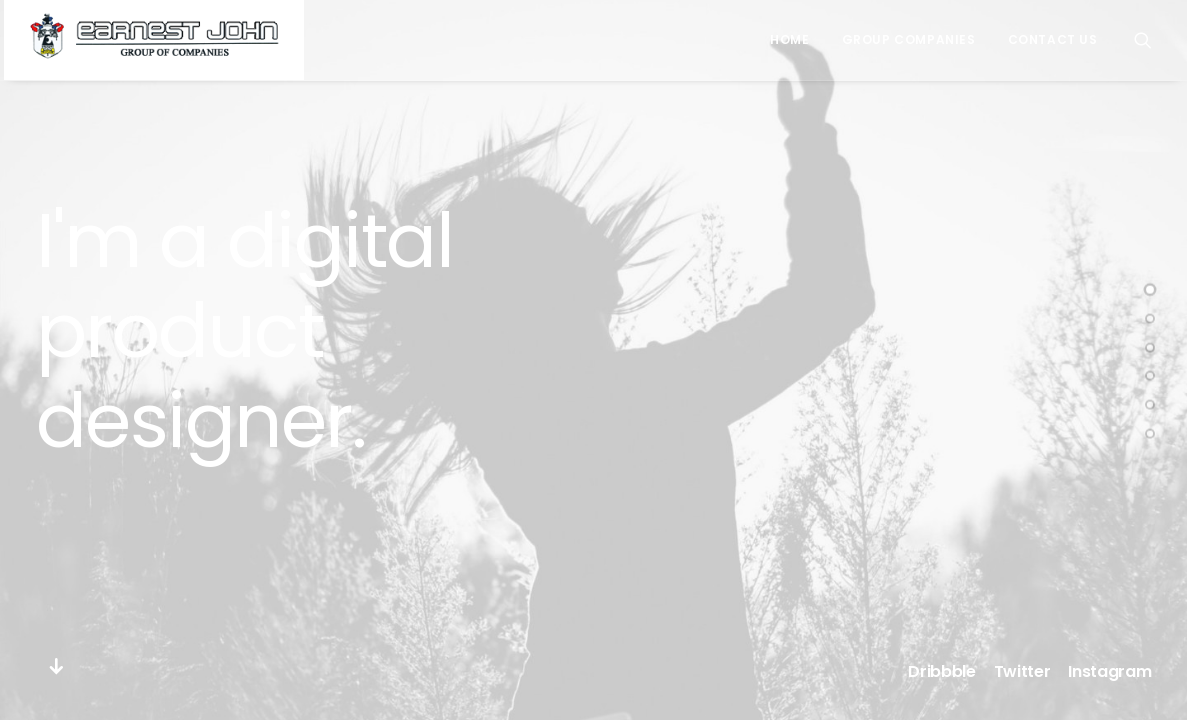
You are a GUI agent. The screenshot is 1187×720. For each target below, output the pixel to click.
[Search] (1143, 40)
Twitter (1022, 671)
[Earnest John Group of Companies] (154, 40)
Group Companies (909, 39)
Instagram (1109, 671)
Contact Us (1053, 39)
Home (789, 39)
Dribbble (941, 671)
